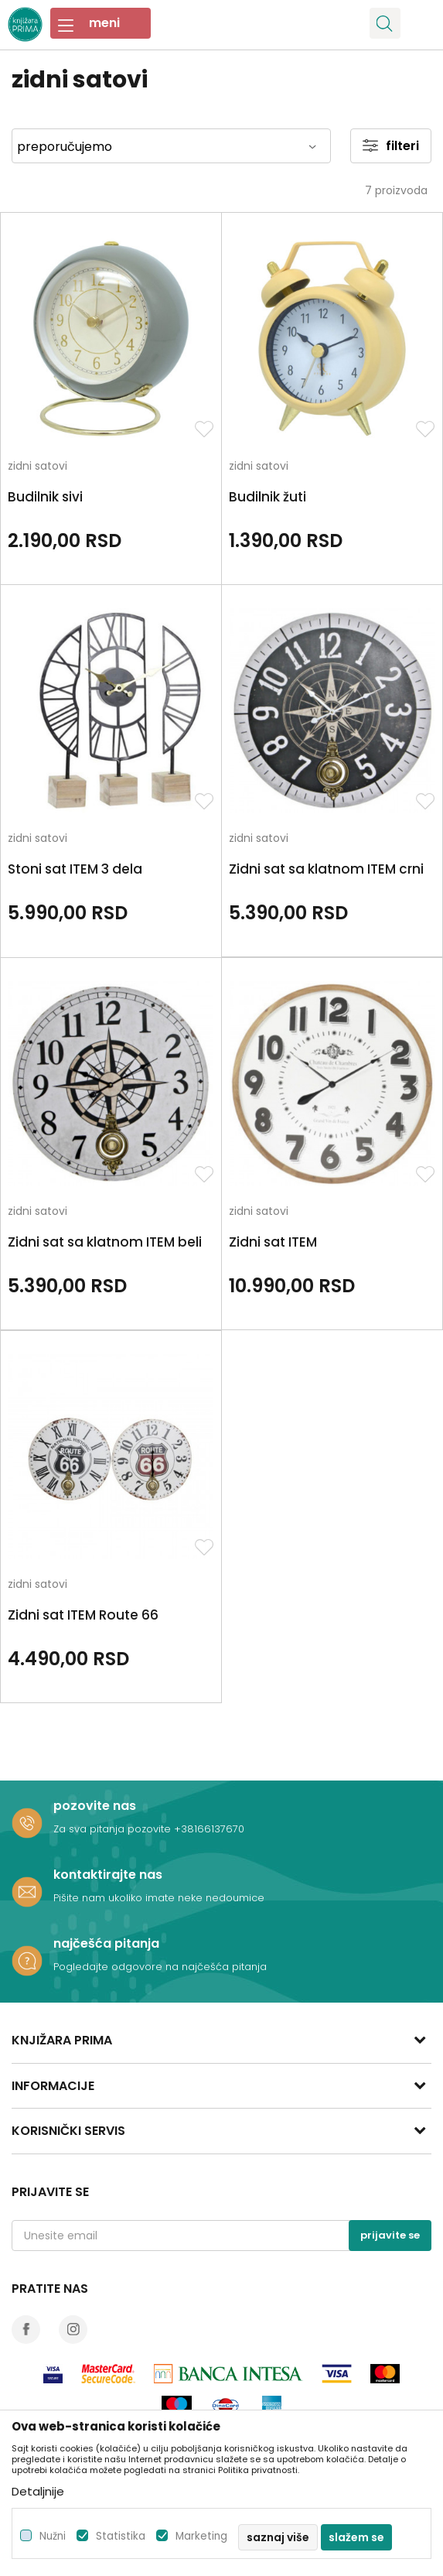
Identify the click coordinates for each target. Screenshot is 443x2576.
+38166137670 (209, 1829)
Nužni (52, 2536)
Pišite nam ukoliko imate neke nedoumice (158, 1897)
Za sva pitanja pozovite (113, 1829)
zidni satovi (37, 467)
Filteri (391, 146)
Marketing (201, 2536)
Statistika (120, 2536)
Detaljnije (38, 2491)
